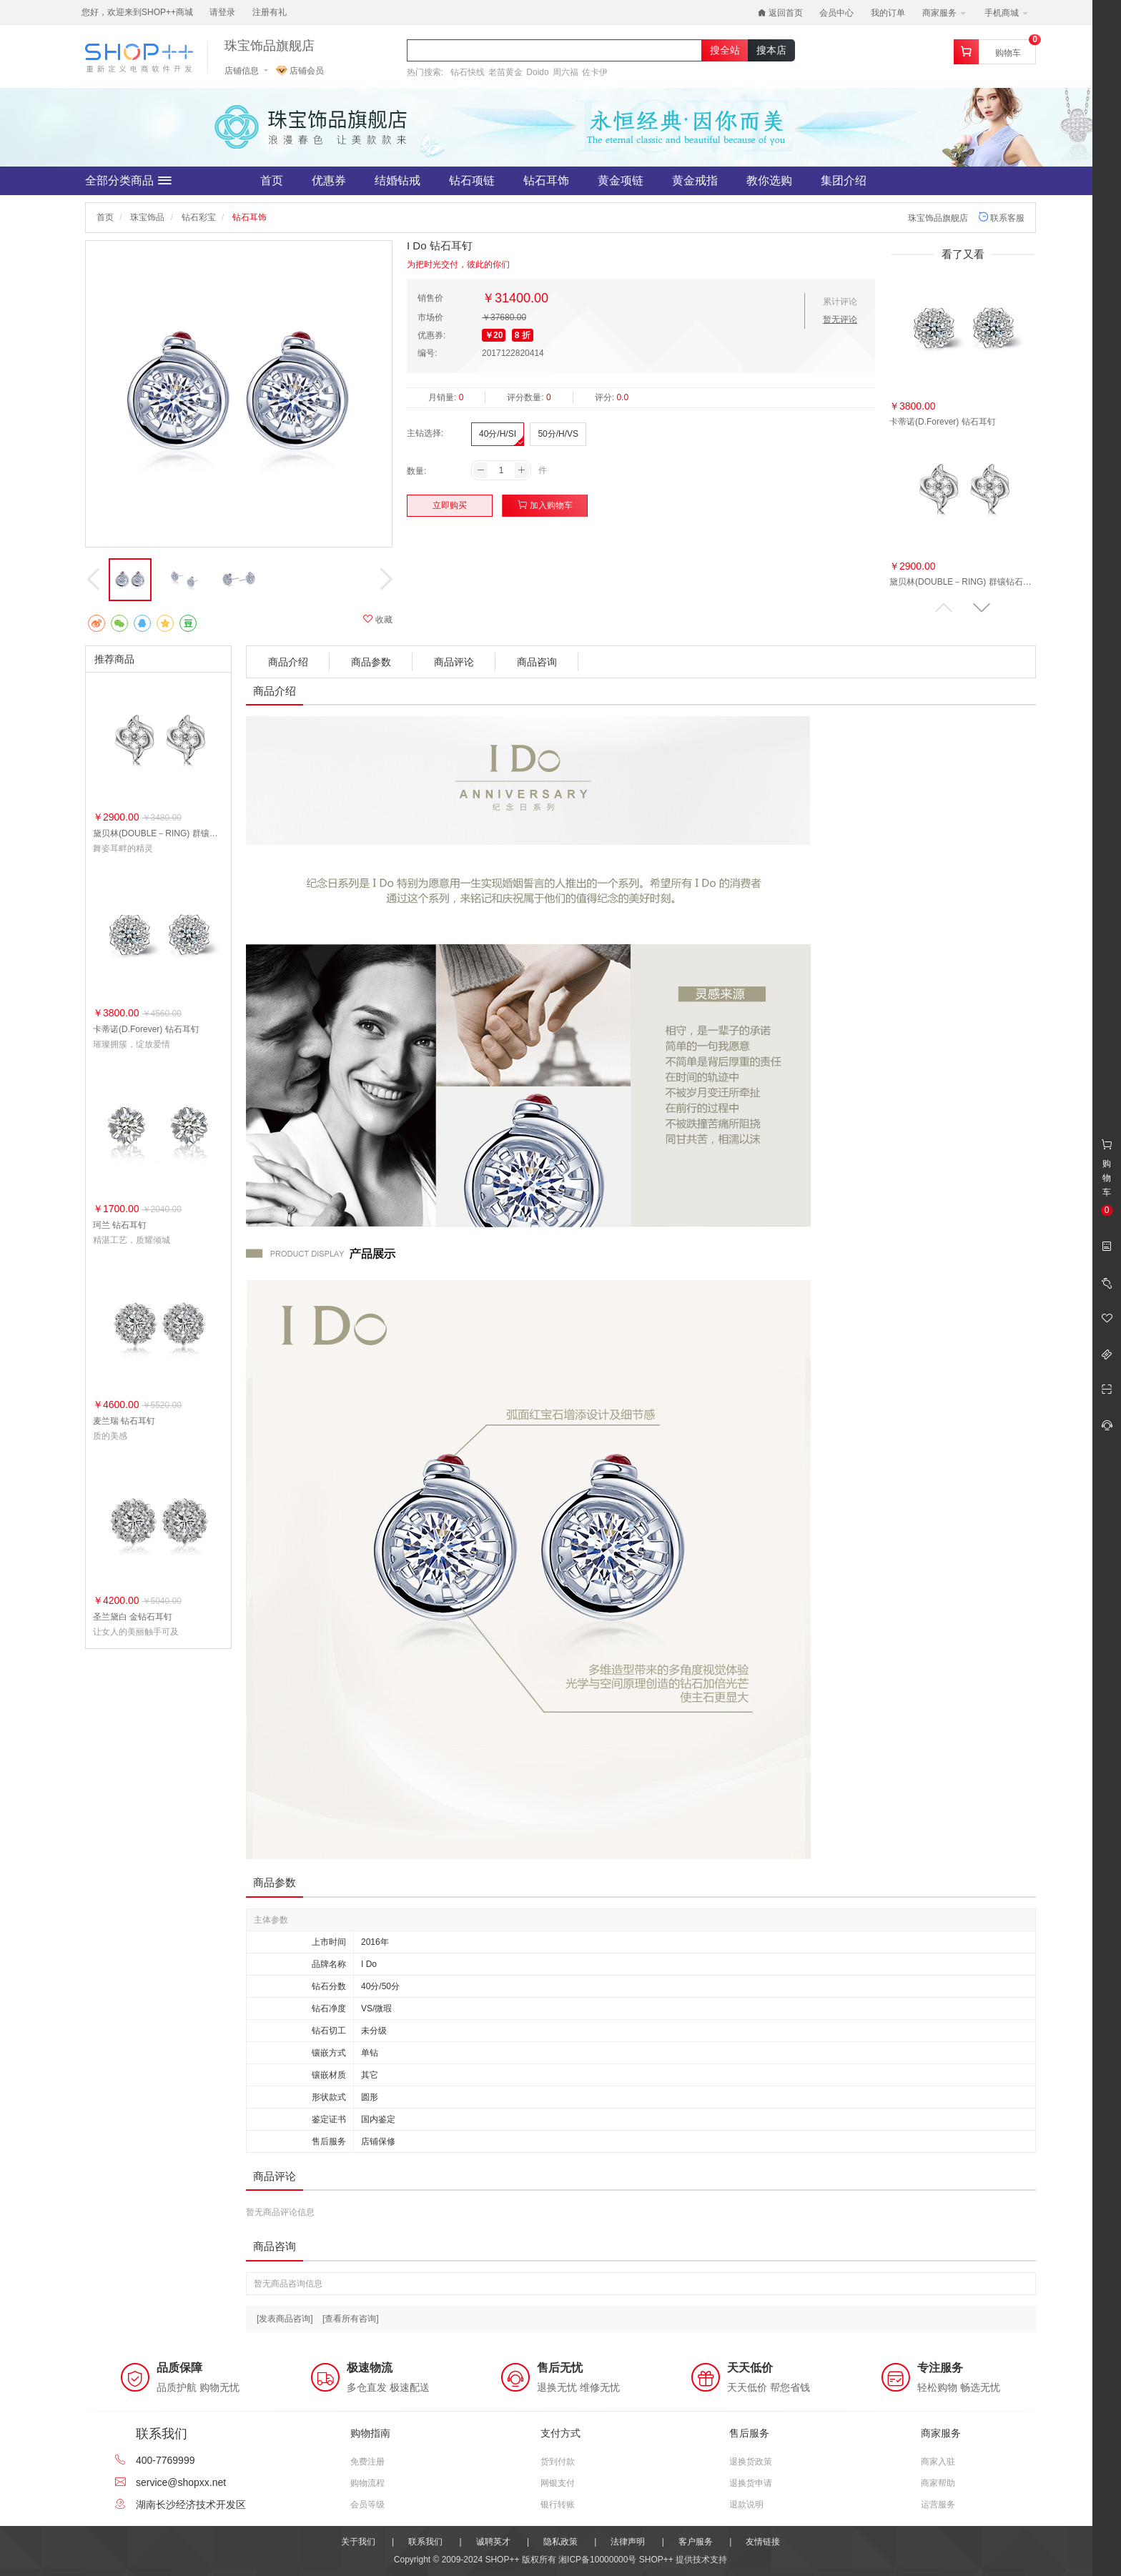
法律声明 (628, 2542)
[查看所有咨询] (350, 2319)
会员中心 (836, 13)
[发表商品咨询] (285, 2319)
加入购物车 (545, 505)
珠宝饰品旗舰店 (269, 46)
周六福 (565, 72)
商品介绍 (288, 662)
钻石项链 (472, 180)
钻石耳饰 (546, 180)
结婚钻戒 (397, 180)
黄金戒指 (695, 180)
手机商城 (1006, 13)
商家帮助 (938, 2483)
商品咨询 (537, 662)
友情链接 (763, 2542)
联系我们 (425, 2542)
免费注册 (367, 2462)
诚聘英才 (493, 2542)
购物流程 (367, 2483)
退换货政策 (750, 2462)
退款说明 (746, 2505)
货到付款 (557, 2462)
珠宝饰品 (147, 217)
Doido (537, 72)
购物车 (1008, 53)
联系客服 (1001, 218)
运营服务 (938, 2505)
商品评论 (454, 662)
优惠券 (329, 180)
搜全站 (725, 50)
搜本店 (771, 50)
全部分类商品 (128, 181)
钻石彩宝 (199, 217)
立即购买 (450, 505)
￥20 (494, 335)
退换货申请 (750, 2483)
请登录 (222, 12)
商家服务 (944, 13)
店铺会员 (300, 71)
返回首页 (780, 13)
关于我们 (358, 2542)
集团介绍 (843, 180)
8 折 (522, 335)
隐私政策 (560, 2542)
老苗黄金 (505, 72)
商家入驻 (938, 2462)
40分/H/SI (497, 434)
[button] (981, 607)
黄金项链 (620, 180)
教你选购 (769, 180)
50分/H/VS (558, 434)
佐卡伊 (595, 72)
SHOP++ (656, 2560)
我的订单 (888, 13)
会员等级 (367, 2505)
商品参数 (371, 662)
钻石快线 (467, 72)
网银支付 (557, 2483)
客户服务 (695, 2542)
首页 (271, 180)
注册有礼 (269, 12)
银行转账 (557, 2505)
